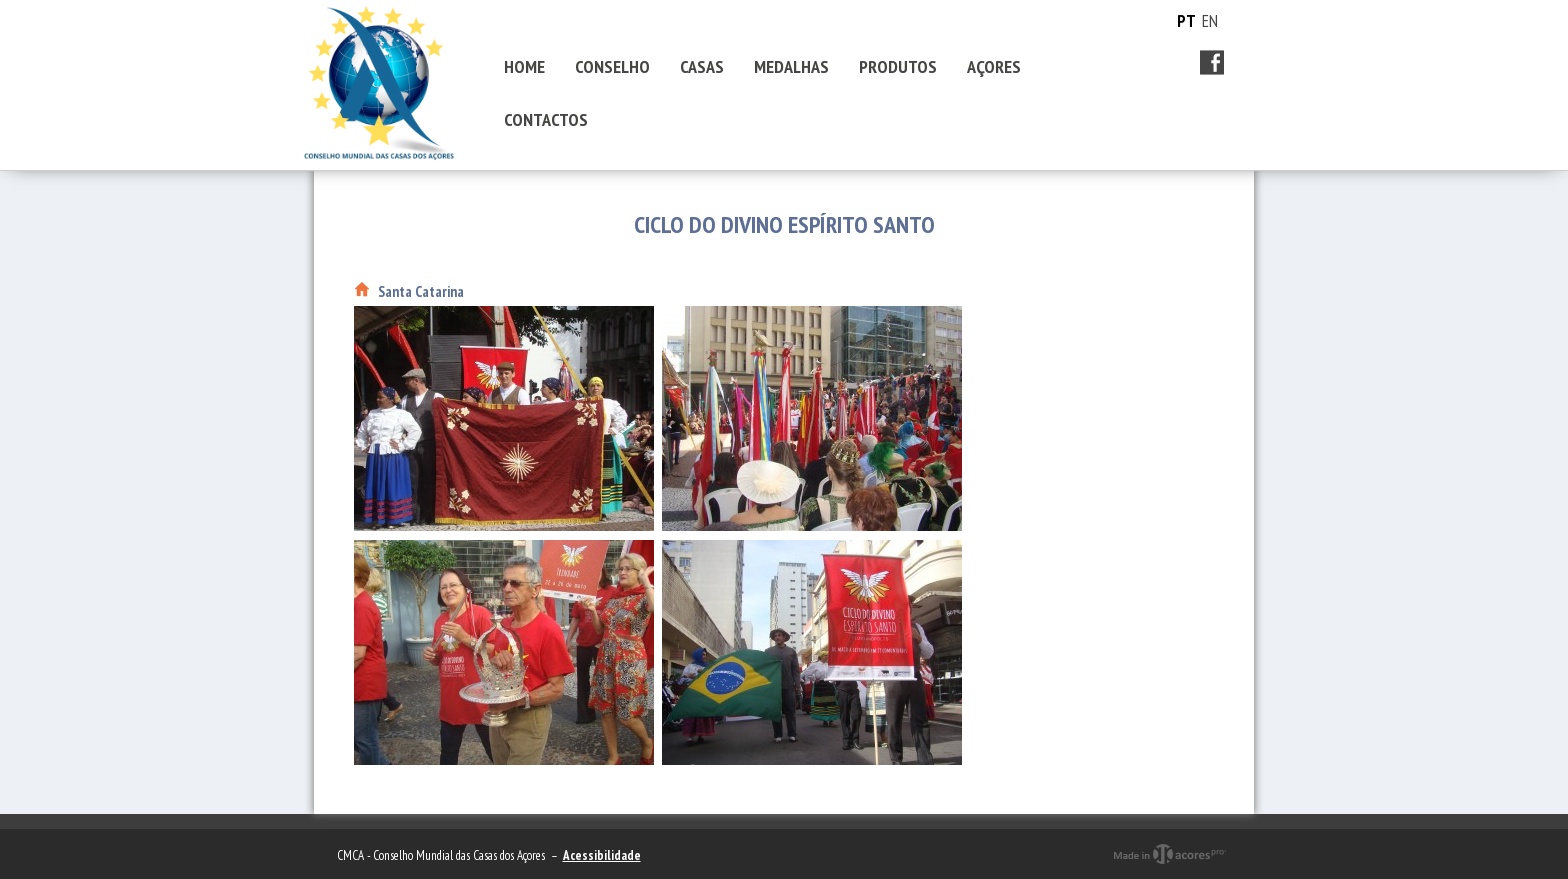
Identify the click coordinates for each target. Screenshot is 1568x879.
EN (1210, 21)
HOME (524, 66)
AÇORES (994, 66)
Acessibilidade (602, 855)
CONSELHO (612, 66)
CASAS (702, 66)
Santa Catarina (421, 291)
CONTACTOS (546, 119)
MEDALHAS (791, 66)
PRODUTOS (898, 66)
